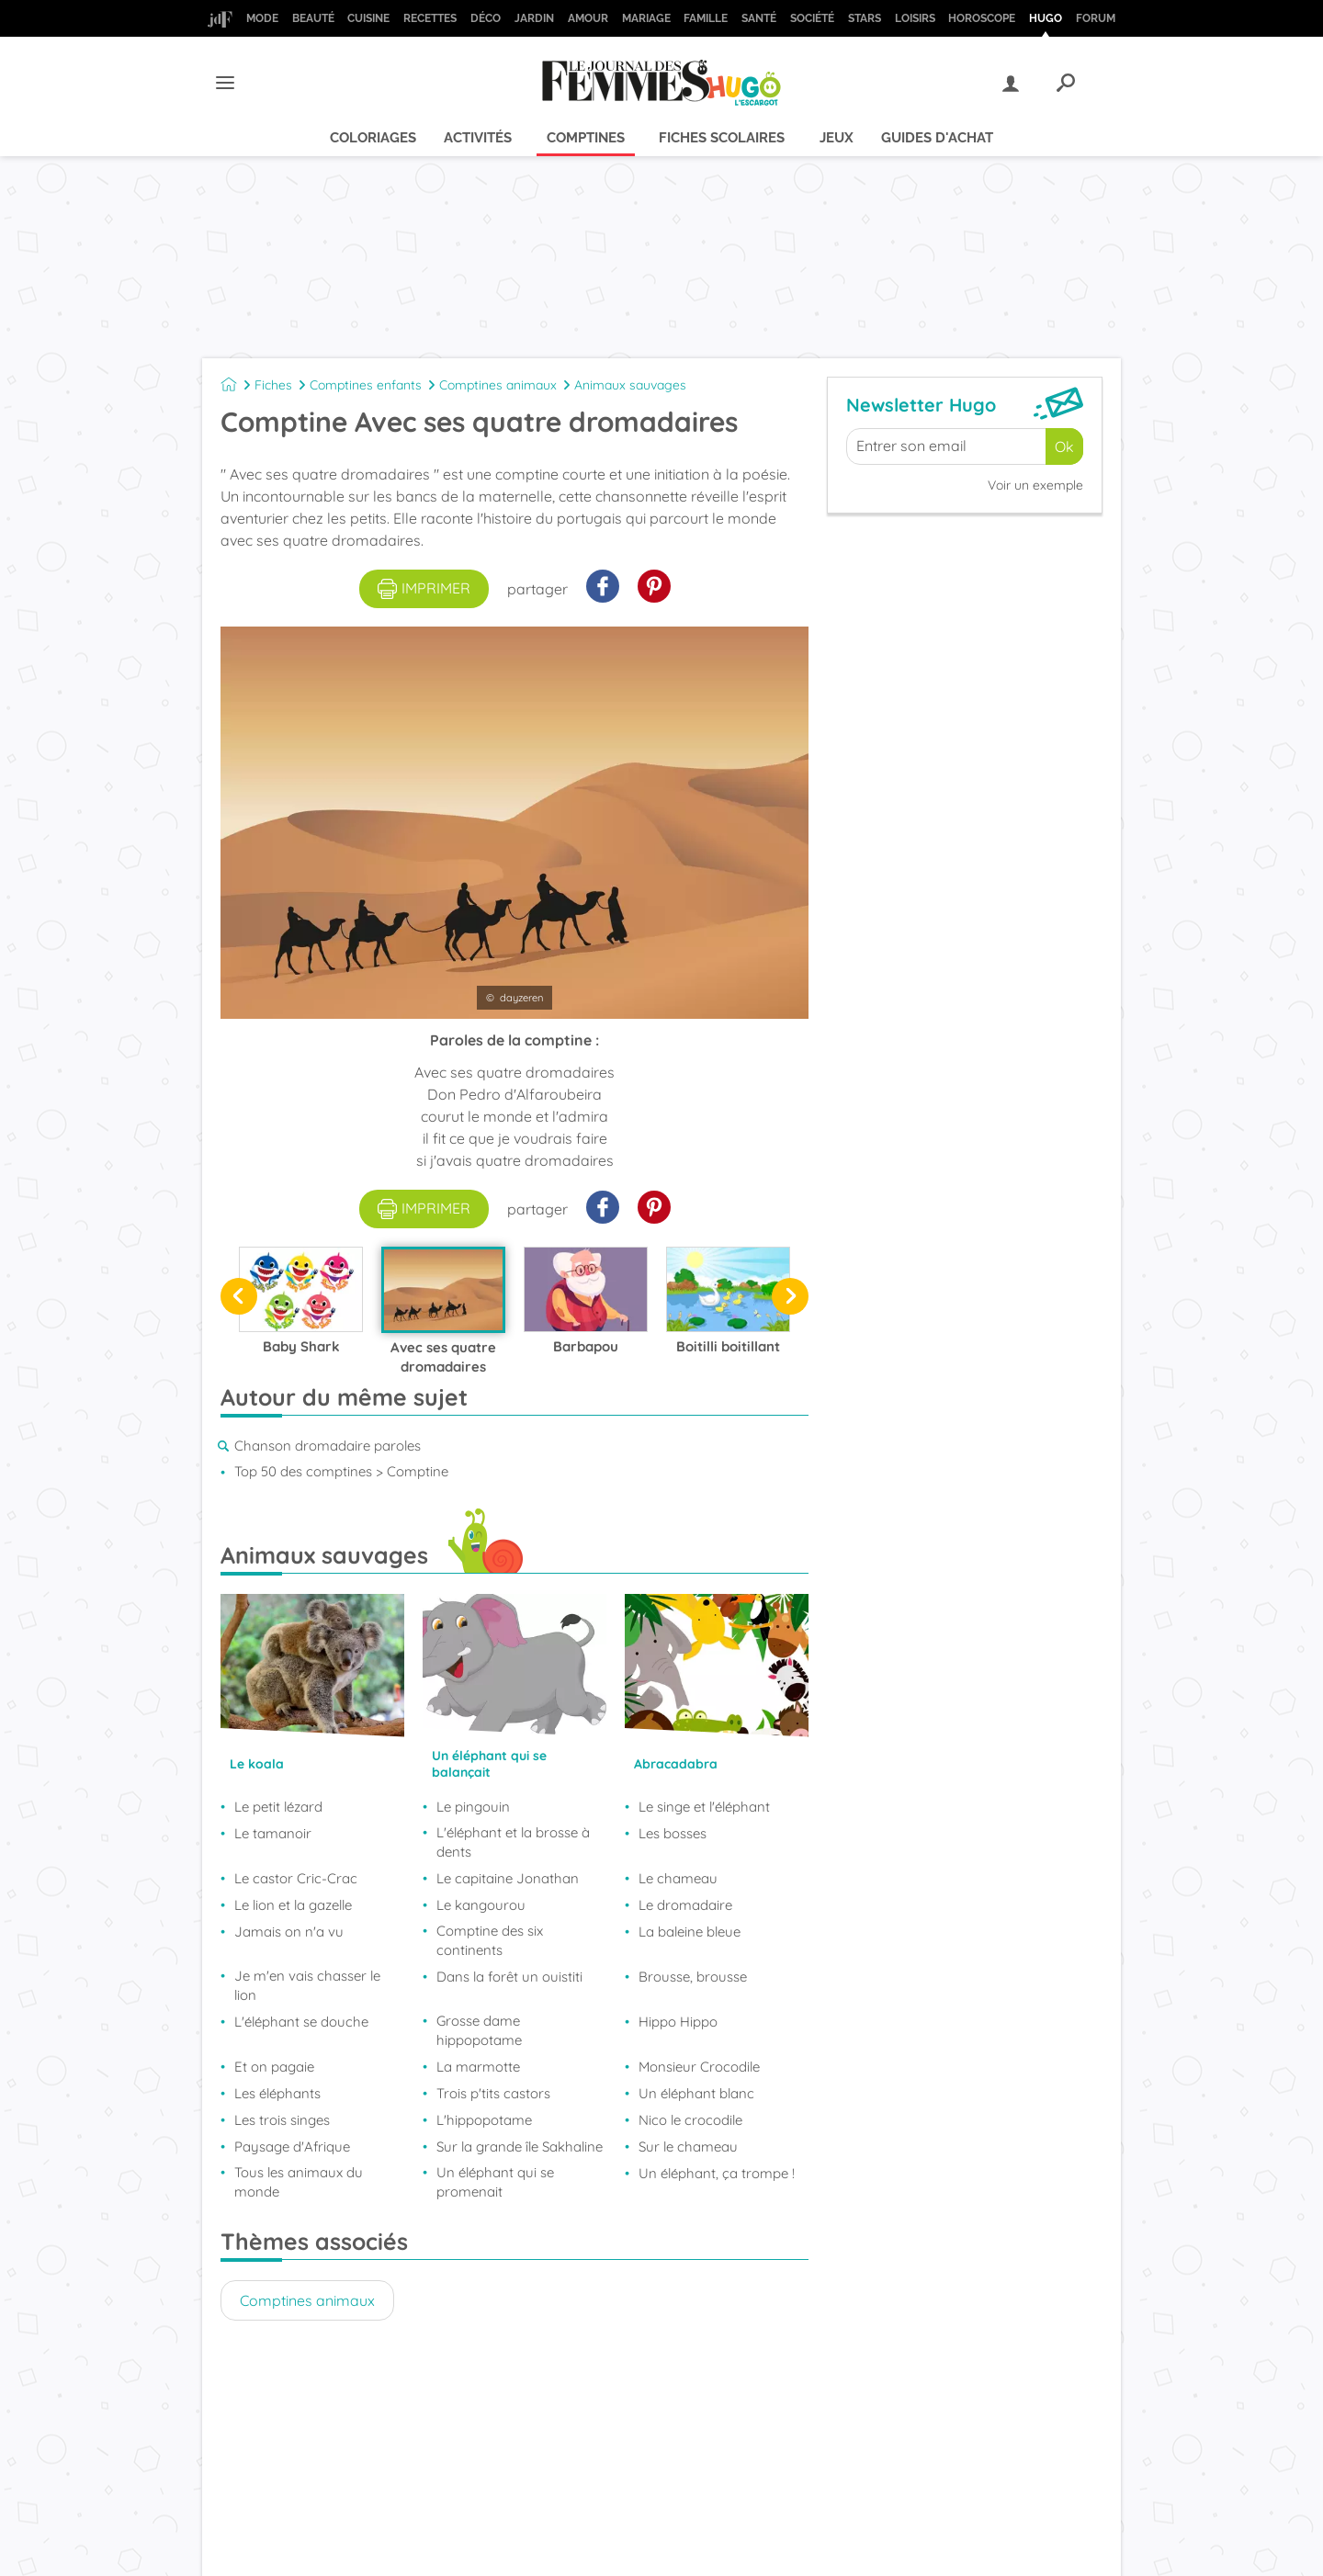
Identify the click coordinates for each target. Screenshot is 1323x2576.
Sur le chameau (688, 2146)
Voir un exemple (1035, 485)
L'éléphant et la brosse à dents (513, 1842)
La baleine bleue (690, 1931)
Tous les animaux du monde (298, 2182)
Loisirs (915, 18)
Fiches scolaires (722, 138)
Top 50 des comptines (303, 1471)
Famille (706, 18)
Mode (262, 18)
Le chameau (678, 1878)
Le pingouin (473, 1806)
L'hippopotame (484, 2120)
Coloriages (373, 138)
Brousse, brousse (693, 1976)
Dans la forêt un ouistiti (509, 1976)
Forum (1095, 18)
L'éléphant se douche (301, 2021)
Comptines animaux (498, 385)
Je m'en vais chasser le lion (307, 1985)
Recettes (430, 18)
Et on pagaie (274, 2066)
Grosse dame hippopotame (479, 2030)
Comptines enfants (366, 385)
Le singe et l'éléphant (704, 1806)
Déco (485, 18)
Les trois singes (282, 2120)
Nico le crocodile (690, 2120)
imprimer (424, 589)
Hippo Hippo (678, 2021)
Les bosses (673, 1833)
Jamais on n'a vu (289, 1931)
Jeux (837, 138)
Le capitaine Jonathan (507, 1878)
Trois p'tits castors (493, 2093)
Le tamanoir (272, 1833)
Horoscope (981, 18)
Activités (478, 138)
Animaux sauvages (630, 385)
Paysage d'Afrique (292, 2146)
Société (812, 18)
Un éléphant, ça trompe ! (717, 2173)
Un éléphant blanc (696, 2093)
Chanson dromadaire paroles (327, 1445)
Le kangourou (481, 1905)
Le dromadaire (685, 1905)
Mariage (646, 18)
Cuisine (368, 18)
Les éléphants (277, 2093)
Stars (864, 18)
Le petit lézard (278, 1806)
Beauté (313, 18)
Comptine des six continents (489, 1940)
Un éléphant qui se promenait (495, 2182)
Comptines (586, 138)
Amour (588, 18)
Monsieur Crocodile (699, 2066)
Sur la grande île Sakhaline (519, 2146)
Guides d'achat (937, 138)
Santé (758, 18)
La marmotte (478, 2066)
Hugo (1045, 18)
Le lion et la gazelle (293, 1905)
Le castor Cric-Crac (295, 1878)
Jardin (534, 18)
